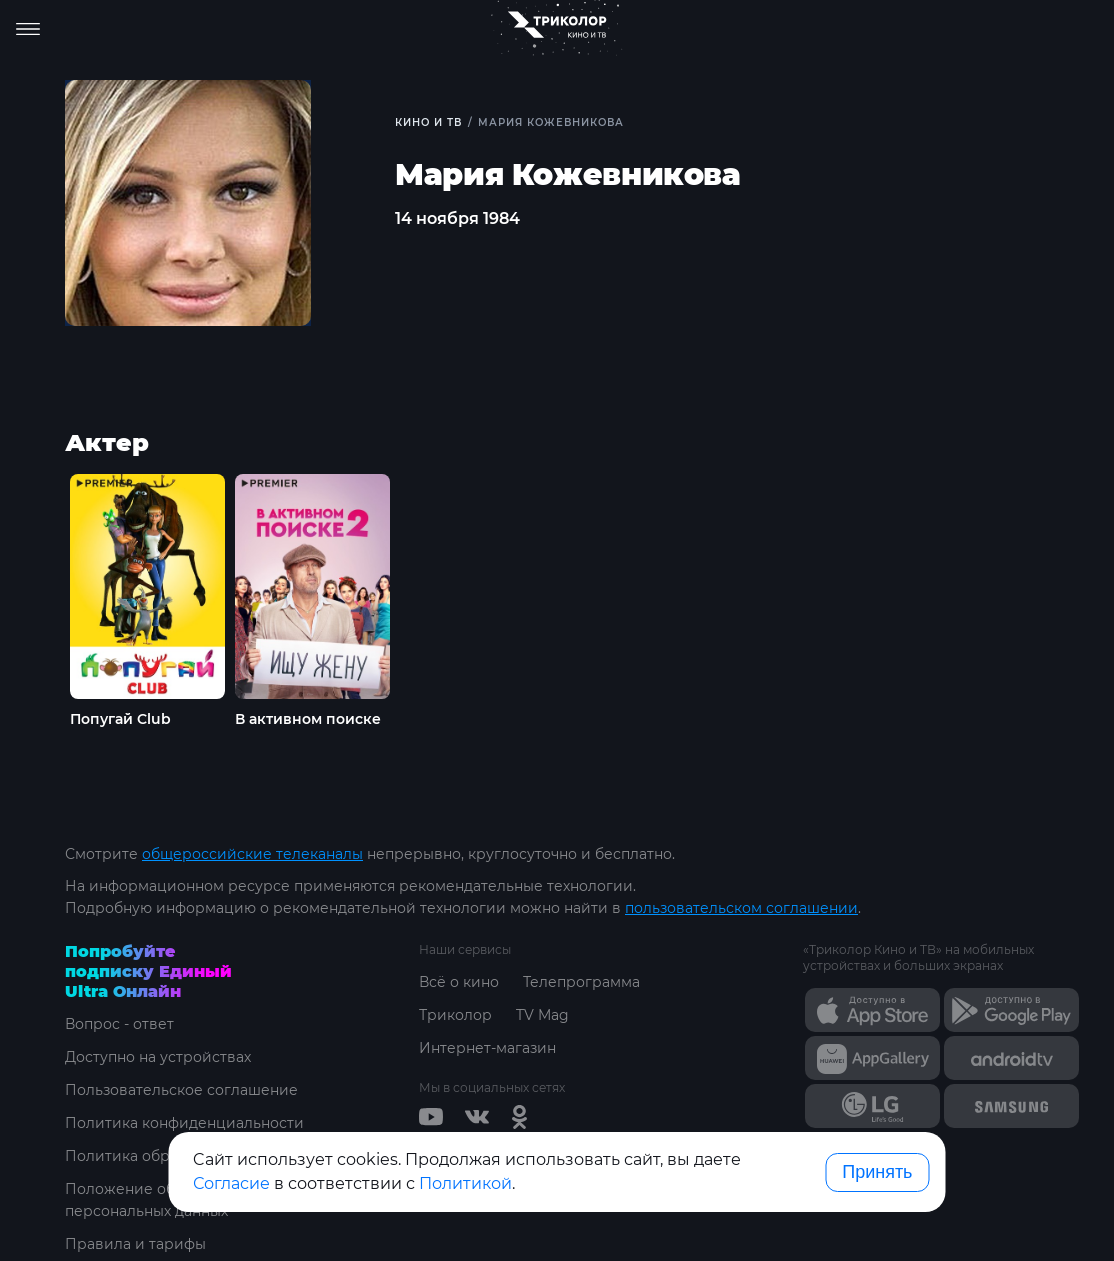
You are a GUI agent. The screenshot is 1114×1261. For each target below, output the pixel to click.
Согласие (231, 1183)
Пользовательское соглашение (181, 1090)
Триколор (455, 1015)
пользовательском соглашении (741, 908)
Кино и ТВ (428, 122)
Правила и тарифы (135, 1244)
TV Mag (542, 1015)
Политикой (465, 1183)
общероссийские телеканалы (252, 854)
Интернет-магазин (487, 1048)
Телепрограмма (581, 982)
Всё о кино (459, 982)
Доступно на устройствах (158, 1057)
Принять (877, 1172)
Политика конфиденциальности (184, 1123)
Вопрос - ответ (119, 1024)
